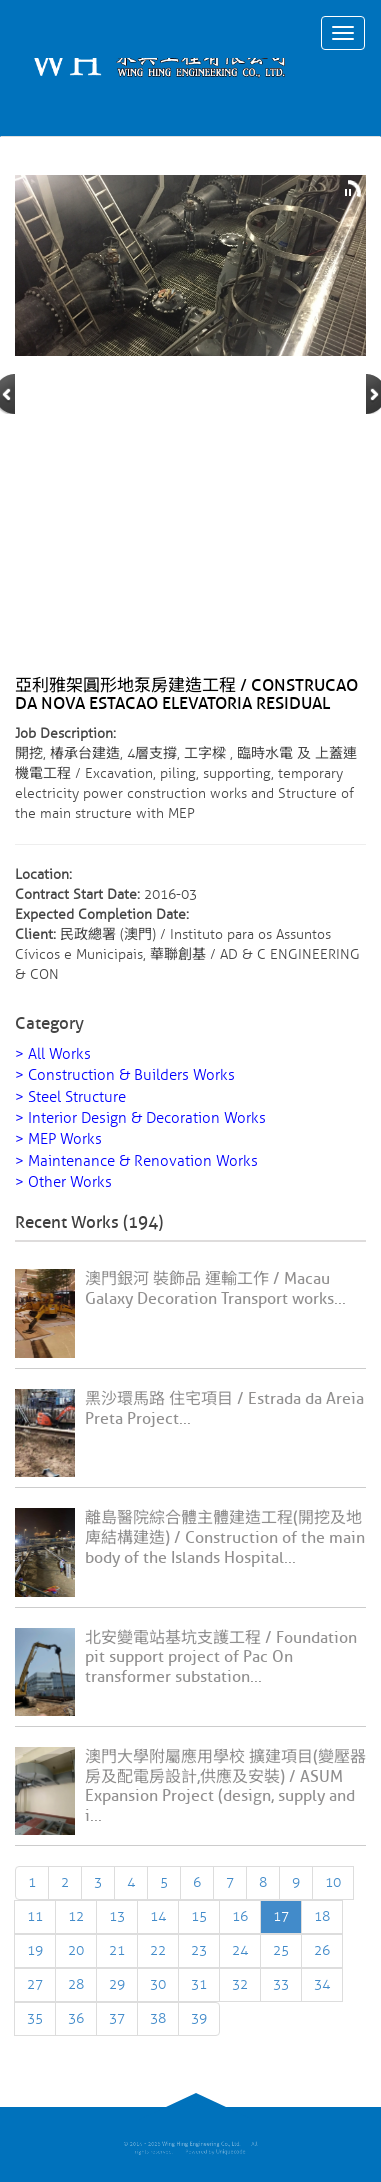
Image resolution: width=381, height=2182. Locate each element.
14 (158, 1916)
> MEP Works (58, 1139)
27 (35, 1984)
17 (281, 1916)
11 (35, 1916)
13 (117, 1916)
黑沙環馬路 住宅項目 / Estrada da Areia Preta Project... (224, 1409)
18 (322, 1916)
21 (117, 1950)
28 (76, 1984)
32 (240, 1984)
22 (158, 1950)
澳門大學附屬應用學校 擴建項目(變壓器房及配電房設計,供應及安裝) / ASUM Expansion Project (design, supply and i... (225, 1786)
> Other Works (63, 1182)
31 (199, 1984)
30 (158, 1984)
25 (281, 1950)
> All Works (53, 1054)
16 (240, 1916)
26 (322, 1950)
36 (76, 2018)
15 (199, 1916)
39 (199, 2018)
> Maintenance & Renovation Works (136, 1161)
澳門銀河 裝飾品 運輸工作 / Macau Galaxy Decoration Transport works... (215, 1289)
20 (76, 1950)
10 (333, 1882)
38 (158, 2018)
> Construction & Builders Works (125, 1075)
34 (322, 1984)
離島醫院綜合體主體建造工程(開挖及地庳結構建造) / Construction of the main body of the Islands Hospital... (225, 1538)
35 (35, 2018)
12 (76, 1916)
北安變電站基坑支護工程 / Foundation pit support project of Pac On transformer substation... (221, 1658)
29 (117, 1984)
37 (117, 2018)
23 (199, 1950)
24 (240, 1950)
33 (281, 1984)
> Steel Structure (70, 1097)
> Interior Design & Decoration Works (140, 1118)
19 (35, 1950)
